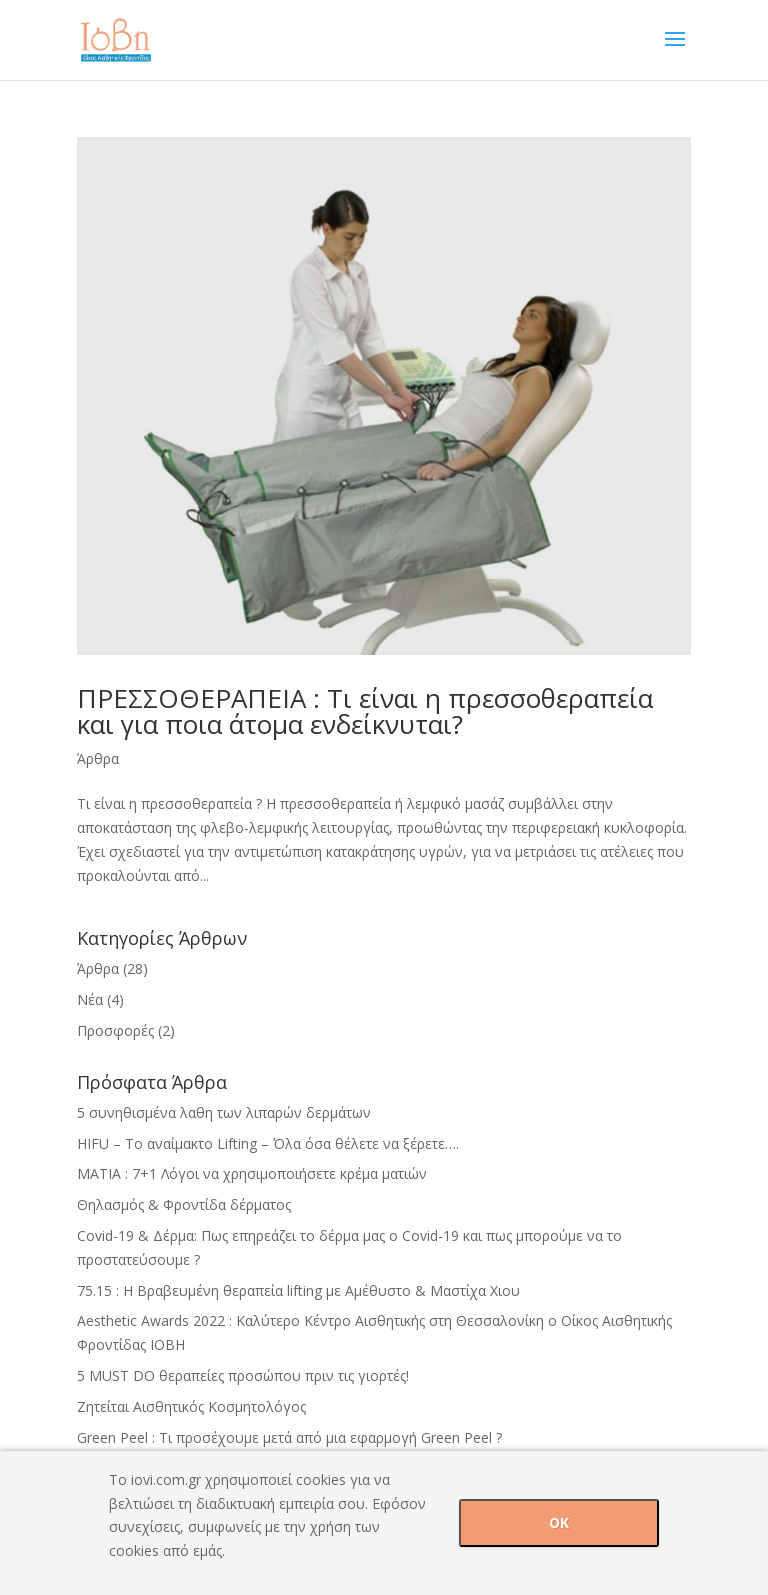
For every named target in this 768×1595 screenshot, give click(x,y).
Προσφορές (115, 1030)
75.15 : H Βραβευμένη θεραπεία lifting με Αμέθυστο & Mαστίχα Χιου (298, 1290)
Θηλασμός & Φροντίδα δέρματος (184, 1204)
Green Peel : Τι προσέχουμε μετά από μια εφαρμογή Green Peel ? (289, 1437)
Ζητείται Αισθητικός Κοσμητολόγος (191, 1406)
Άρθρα (98, 758)
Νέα (90, 999)
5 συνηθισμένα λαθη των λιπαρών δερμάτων (224, 1112)
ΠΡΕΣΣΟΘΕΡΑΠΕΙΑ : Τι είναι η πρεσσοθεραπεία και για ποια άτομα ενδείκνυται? (365, 711)
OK (559, 1522)
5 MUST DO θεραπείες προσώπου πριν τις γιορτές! (243, 1375)
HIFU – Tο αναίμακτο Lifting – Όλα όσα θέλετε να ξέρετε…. (268, 1143)
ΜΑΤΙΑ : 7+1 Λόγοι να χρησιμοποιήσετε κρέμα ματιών (252, 1173)
